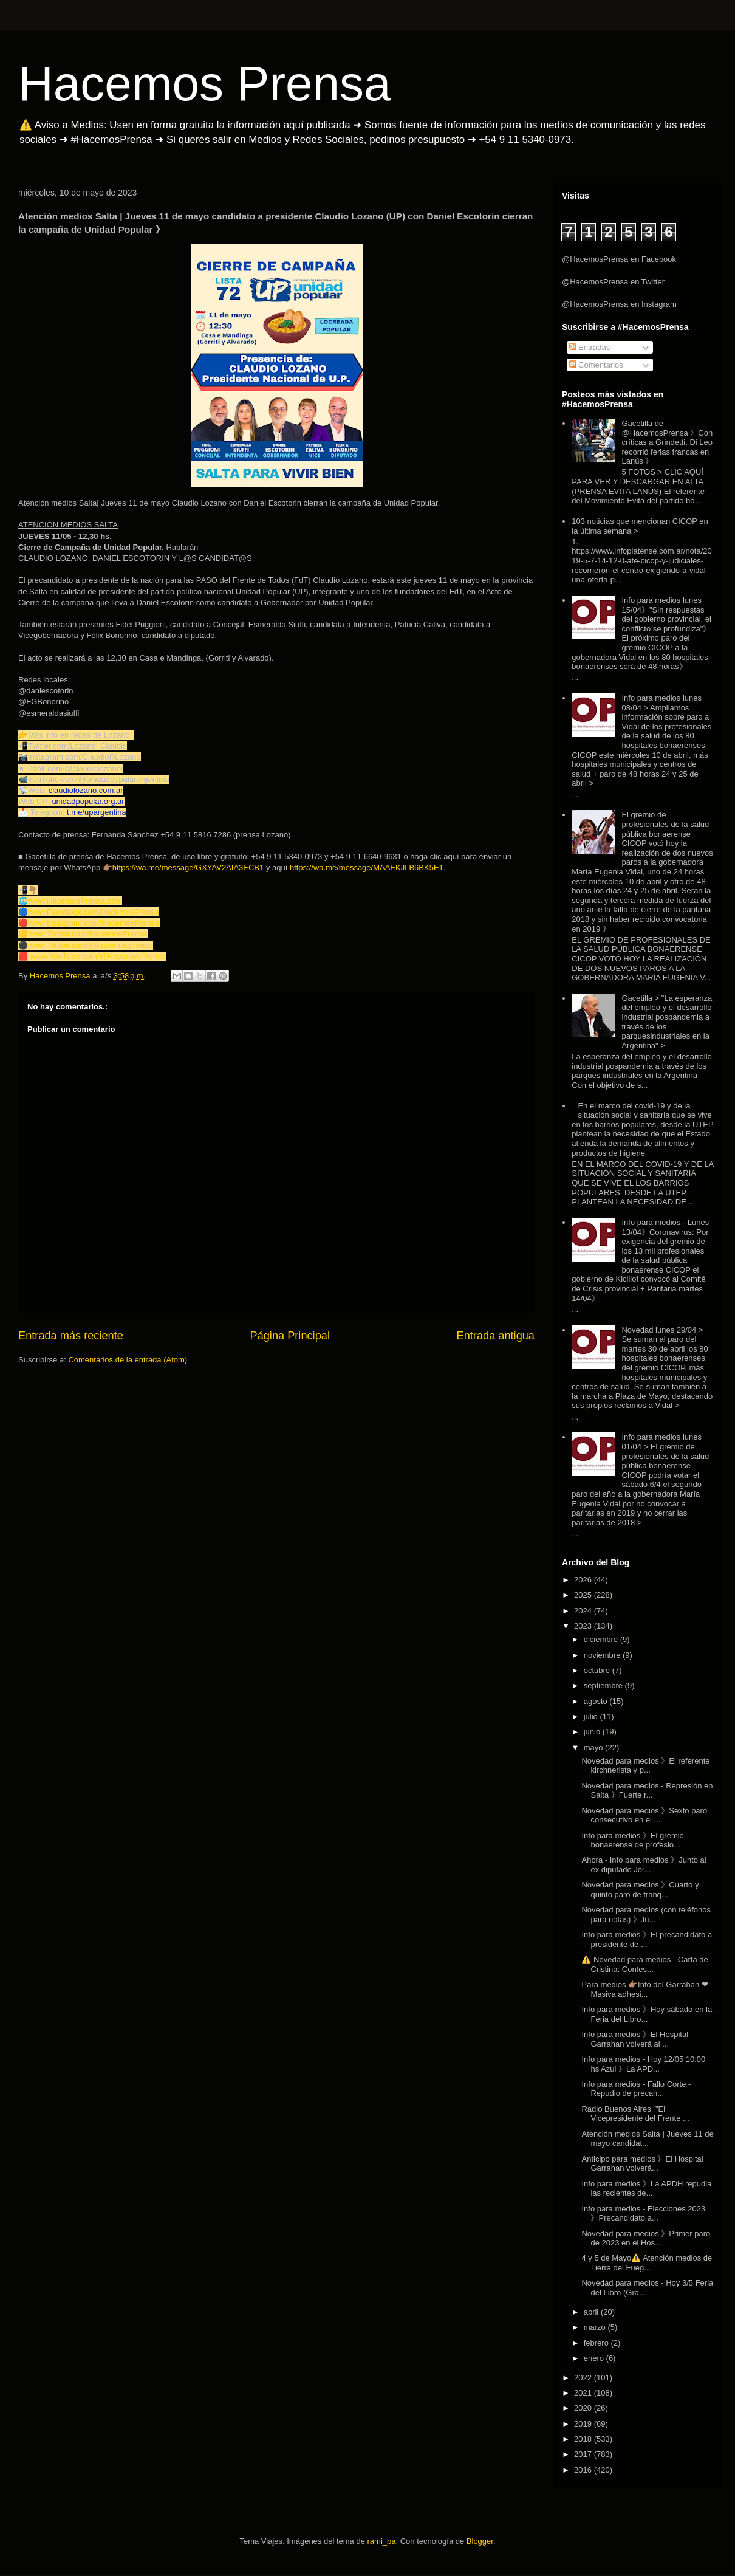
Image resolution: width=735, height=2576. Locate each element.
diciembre (602, 1639)
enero (595, 2358)
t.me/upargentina (96, 812)
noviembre (603, 1655)
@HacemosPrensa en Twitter (613, 281)
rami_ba (382, 2541)
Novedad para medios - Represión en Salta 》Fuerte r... (647, 1790)
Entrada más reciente (70, 1336)
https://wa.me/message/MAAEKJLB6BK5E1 (366, 867)
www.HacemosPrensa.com (75, 900)
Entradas (589, 347)
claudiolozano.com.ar (86, 790)
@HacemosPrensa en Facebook (619, 259)
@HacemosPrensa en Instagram (619, 304)
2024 (584, 1610)
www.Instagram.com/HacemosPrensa (94, 922)
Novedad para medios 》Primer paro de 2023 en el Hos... (645, 2238)
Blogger (480, 2541)
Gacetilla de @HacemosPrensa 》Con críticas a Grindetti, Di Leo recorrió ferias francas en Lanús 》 (667, 442)
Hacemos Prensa (204, 84)
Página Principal (290, 1336)
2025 (584, 1594)
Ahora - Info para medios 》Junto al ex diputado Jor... (643, 1864)
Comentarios (596, 364)
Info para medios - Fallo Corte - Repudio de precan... (636, 2089)
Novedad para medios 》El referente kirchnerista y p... (645, 1765)
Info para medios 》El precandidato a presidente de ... (646, 1939)
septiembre (604, 1685)
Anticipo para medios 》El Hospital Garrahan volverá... (642, 2163)
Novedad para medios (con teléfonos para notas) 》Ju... (645, 1914)
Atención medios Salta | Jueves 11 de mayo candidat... (647, 2138)
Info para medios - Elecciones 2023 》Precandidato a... (643, 2213)
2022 (584, 2377)
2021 (584, 2392)
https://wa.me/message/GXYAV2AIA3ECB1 (188, 867)
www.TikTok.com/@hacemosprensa (90, 945)
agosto (597, 1701)
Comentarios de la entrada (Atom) (127, 1359)
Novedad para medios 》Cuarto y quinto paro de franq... (640, 1889)
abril (592, 2312)
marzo (596, 2327)
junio (593, 1731)
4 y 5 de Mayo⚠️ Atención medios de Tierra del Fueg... (646, 2262)
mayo (594, 1747)
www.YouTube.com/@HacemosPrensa (98, 956)
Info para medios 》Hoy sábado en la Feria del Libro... (646, 2014)
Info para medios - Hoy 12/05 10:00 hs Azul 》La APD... (643, 2064)
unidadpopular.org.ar (88, 801)
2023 (584, 1625)
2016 (584, 2470)
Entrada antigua (496, 1336)
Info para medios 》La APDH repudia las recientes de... (646, 2188)
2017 (584, 2454)
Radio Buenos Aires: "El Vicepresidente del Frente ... (635, 2113)
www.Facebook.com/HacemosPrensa (93, 911)
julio (592, 1716)
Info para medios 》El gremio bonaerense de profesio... (632, 1840)
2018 (584, 2439)
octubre (598, 1670)
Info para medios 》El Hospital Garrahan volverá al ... (634, 2039)
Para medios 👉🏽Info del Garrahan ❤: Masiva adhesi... (645, 1989)
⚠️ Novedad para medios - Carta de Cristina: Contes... (644, 1964)
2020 (584, 2408)
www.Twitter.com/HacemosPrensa (88, 933)
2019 (584, 2423)
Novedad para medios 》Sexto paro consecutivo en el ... (644, 1815)
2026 (584, 1579)
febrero (597, 2343)
